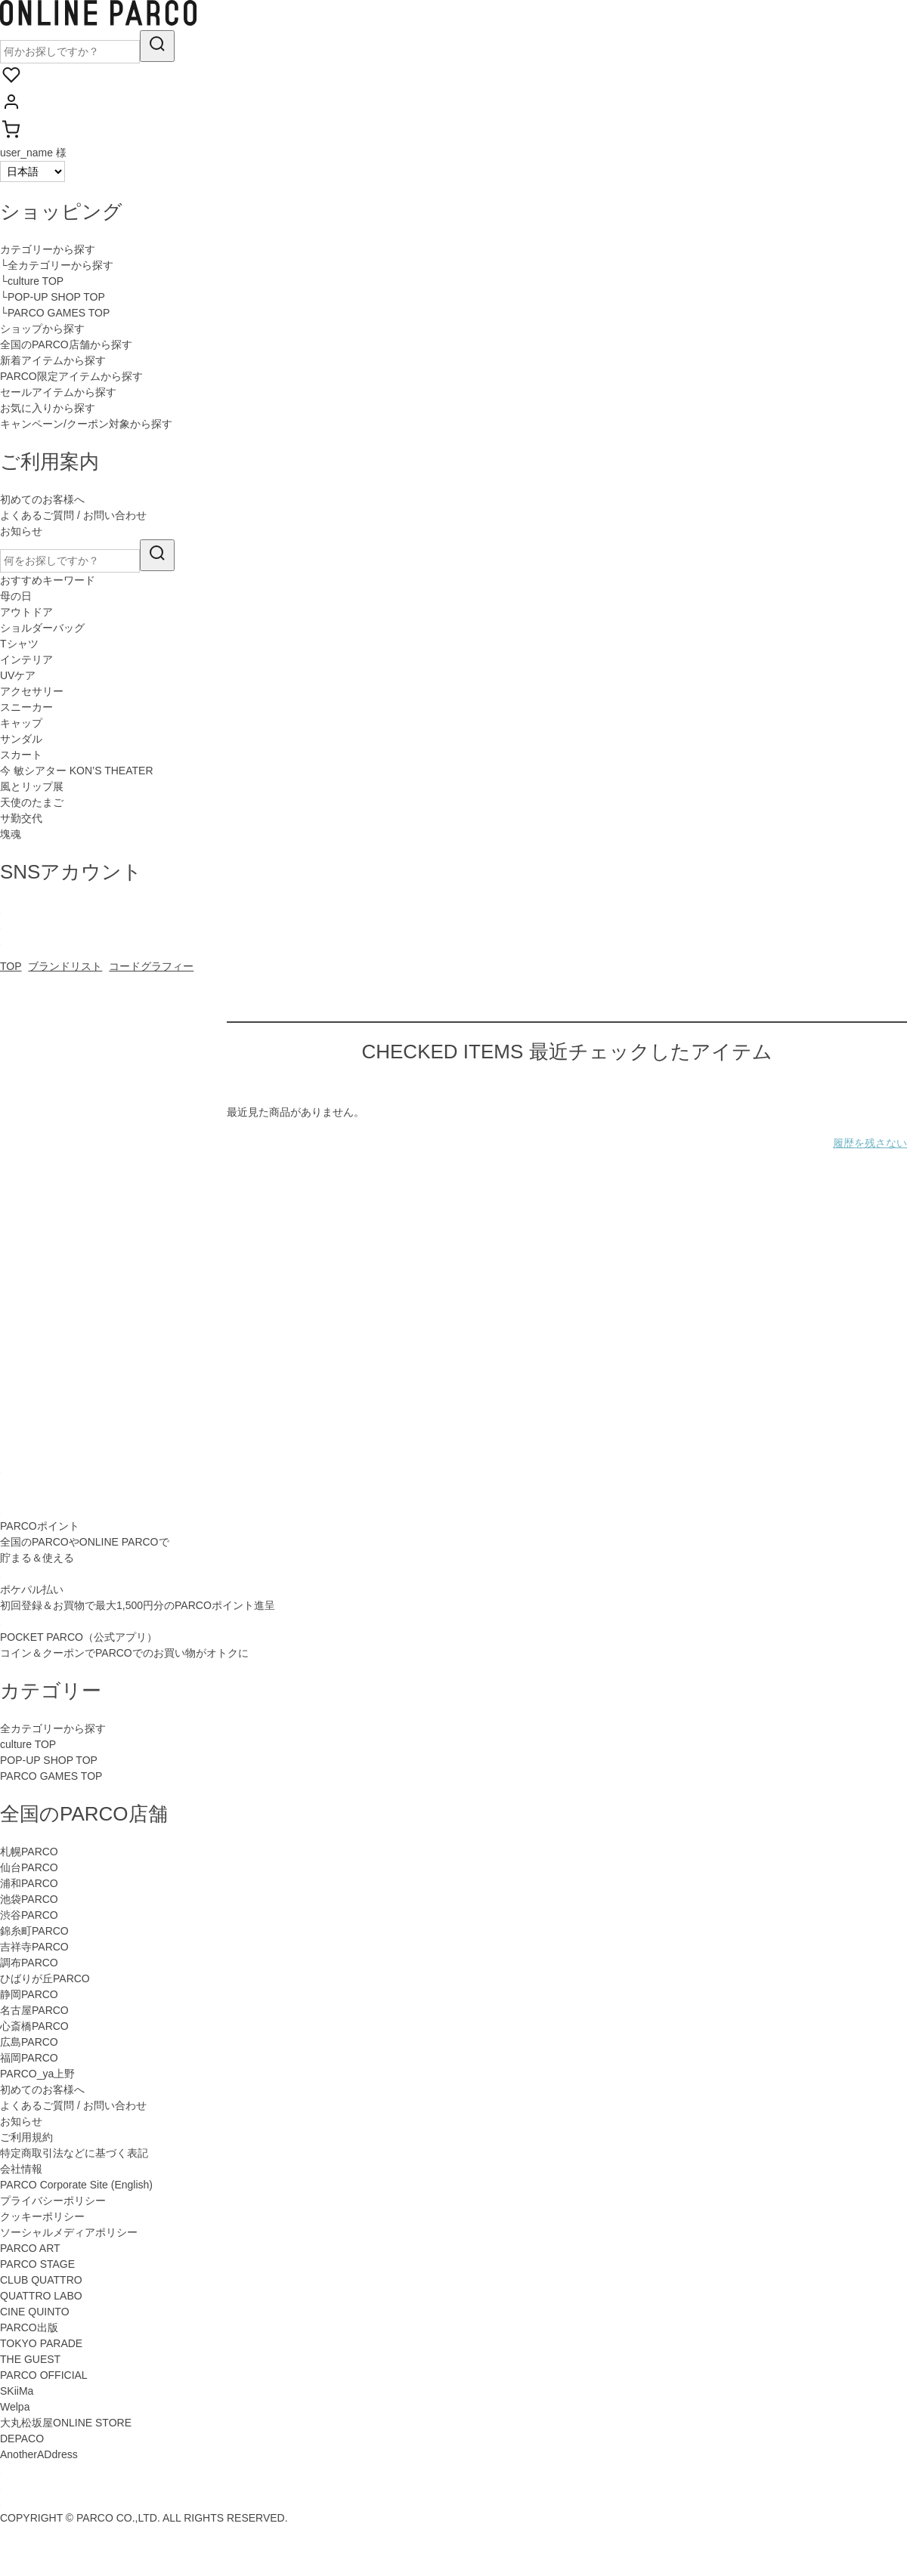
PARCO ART (30, 2248)
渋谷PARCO (29, 1915)
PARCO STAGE (37, 2264)
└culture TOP (31, 281)
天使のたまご (31, 802)
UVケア (18, 675)
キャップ (21, 723)
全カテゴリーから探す (53, 1728)
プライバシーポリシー (53, 2201)
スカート (21, 755)
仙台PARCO (29, 1867)
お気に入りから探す (47, 408)
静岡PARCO (29, 1994)
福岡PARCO (29, 2058)
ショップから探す (42, 329)
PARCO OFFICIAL (44, 2375)
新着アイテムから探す (53, 360)
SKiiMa (16, 2391)
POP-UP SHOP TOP (49, 1760)
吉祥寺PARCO (34, 1947)
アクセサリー (31, 691)
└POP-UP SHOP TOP (52, 297)
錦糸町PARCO (34, 1931)
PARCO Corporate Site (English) (76, 2185)
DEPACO (22, 2438)
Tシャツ (19, 644)
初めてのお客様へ (42, 499)
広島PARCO (29, 2042)
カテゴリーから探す (47, 249)
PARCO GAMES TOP (51, 1776)
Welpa (14, 2407)
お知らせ (21, 531)
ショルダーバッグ (42, 628)
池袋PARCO (29, 1899)
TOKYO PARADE (41, 2343)
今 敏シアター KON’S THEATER (76, 770)
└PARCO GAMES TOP (55, 313)
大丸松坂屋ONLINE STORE (66, 2423)
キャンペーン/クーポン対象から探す (86, 424)
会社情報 (21, 2169)
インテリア (26, 659)
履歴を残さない (870, 1143)
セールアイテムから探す (58, 392)
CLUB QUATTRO (41, 2280)
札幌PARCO (29, 1852)
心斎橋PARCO (34, 2026)
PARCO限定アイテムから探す (71, 376)
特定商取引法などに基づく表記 (74, 2153)
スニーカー (26, 707)
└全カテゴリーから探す (56, 265)
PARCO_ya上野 (37, 2074)
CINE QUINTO (35, 2312)
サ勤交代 (21, 818)
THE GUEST (30, 2359)
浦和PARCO (29, 1883)
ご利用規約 (26, 2137)
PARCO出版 (29, 2327)
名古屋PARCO (34, 2010)
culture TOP (28, 1744)
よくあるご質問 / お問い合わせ (73, 515)
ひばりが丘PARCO (45, 1978)
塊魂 (10, 834)
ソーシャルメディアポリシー (69, 2232)
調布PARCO (29, 1963)
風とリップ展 (31, 786)
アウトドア (26, 612)
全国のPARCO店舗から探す (66, 344)
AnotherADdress (39, 2454)
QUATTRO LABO (41, 2296)
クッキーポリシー (42, 2216)
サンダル (21, 739)
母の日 (16, 596)
